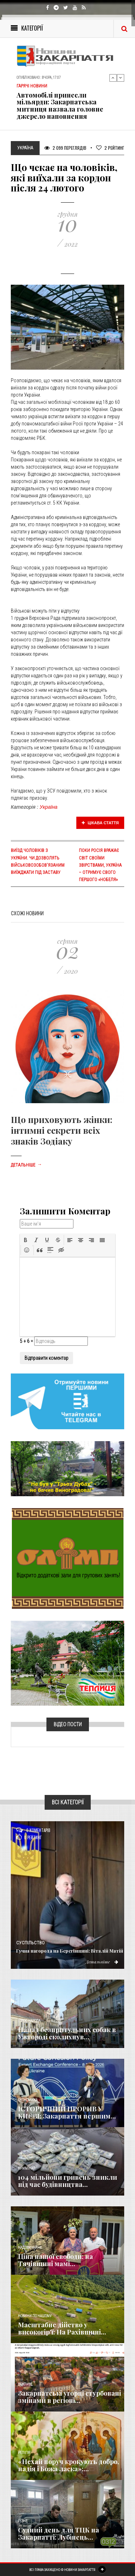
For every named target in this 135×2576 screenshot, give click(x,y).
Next (120, 77)
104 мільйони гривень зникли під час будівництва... (67, 2181)
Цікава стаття (100, 823)
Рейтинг (110, 148)
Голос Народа (29, 2021)
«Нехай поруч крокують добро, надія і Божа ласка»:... (68, 2465)
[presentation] (25, 1240)
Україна (49, 807)
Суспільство (30, 1942)
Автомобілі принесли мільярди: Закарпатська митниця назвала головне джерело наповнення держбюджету (60, 109)
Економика (27, 2100)
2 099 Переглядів (65, 148)
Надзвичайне (30, 2248)
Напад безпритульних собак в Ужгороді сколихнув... (67, 2033)
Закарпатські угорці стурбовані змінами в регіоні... (69, 2397)
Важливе (25, 2384)
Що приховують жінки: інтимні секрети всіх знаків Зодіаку (61, 1130)
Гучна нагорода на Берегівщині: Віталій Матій (69, 1951)
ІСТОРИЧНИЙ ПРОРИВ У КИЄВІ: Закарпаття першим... (67, 2112)
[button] (26, 1240)
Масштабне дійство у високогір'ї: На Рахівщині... (62, 2328)
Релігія (24, 2453)
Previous (113, 77)
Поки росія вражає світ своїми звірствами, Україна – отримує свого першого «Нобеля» (100, 865)
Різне (22, 2521)
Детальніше (26, 1165)
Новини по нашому (34, 2316)
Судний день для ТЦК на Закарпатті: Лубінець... (58, 2533)
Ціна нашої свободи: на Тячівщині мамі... (55, 2260)
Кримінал (26, 2168)
